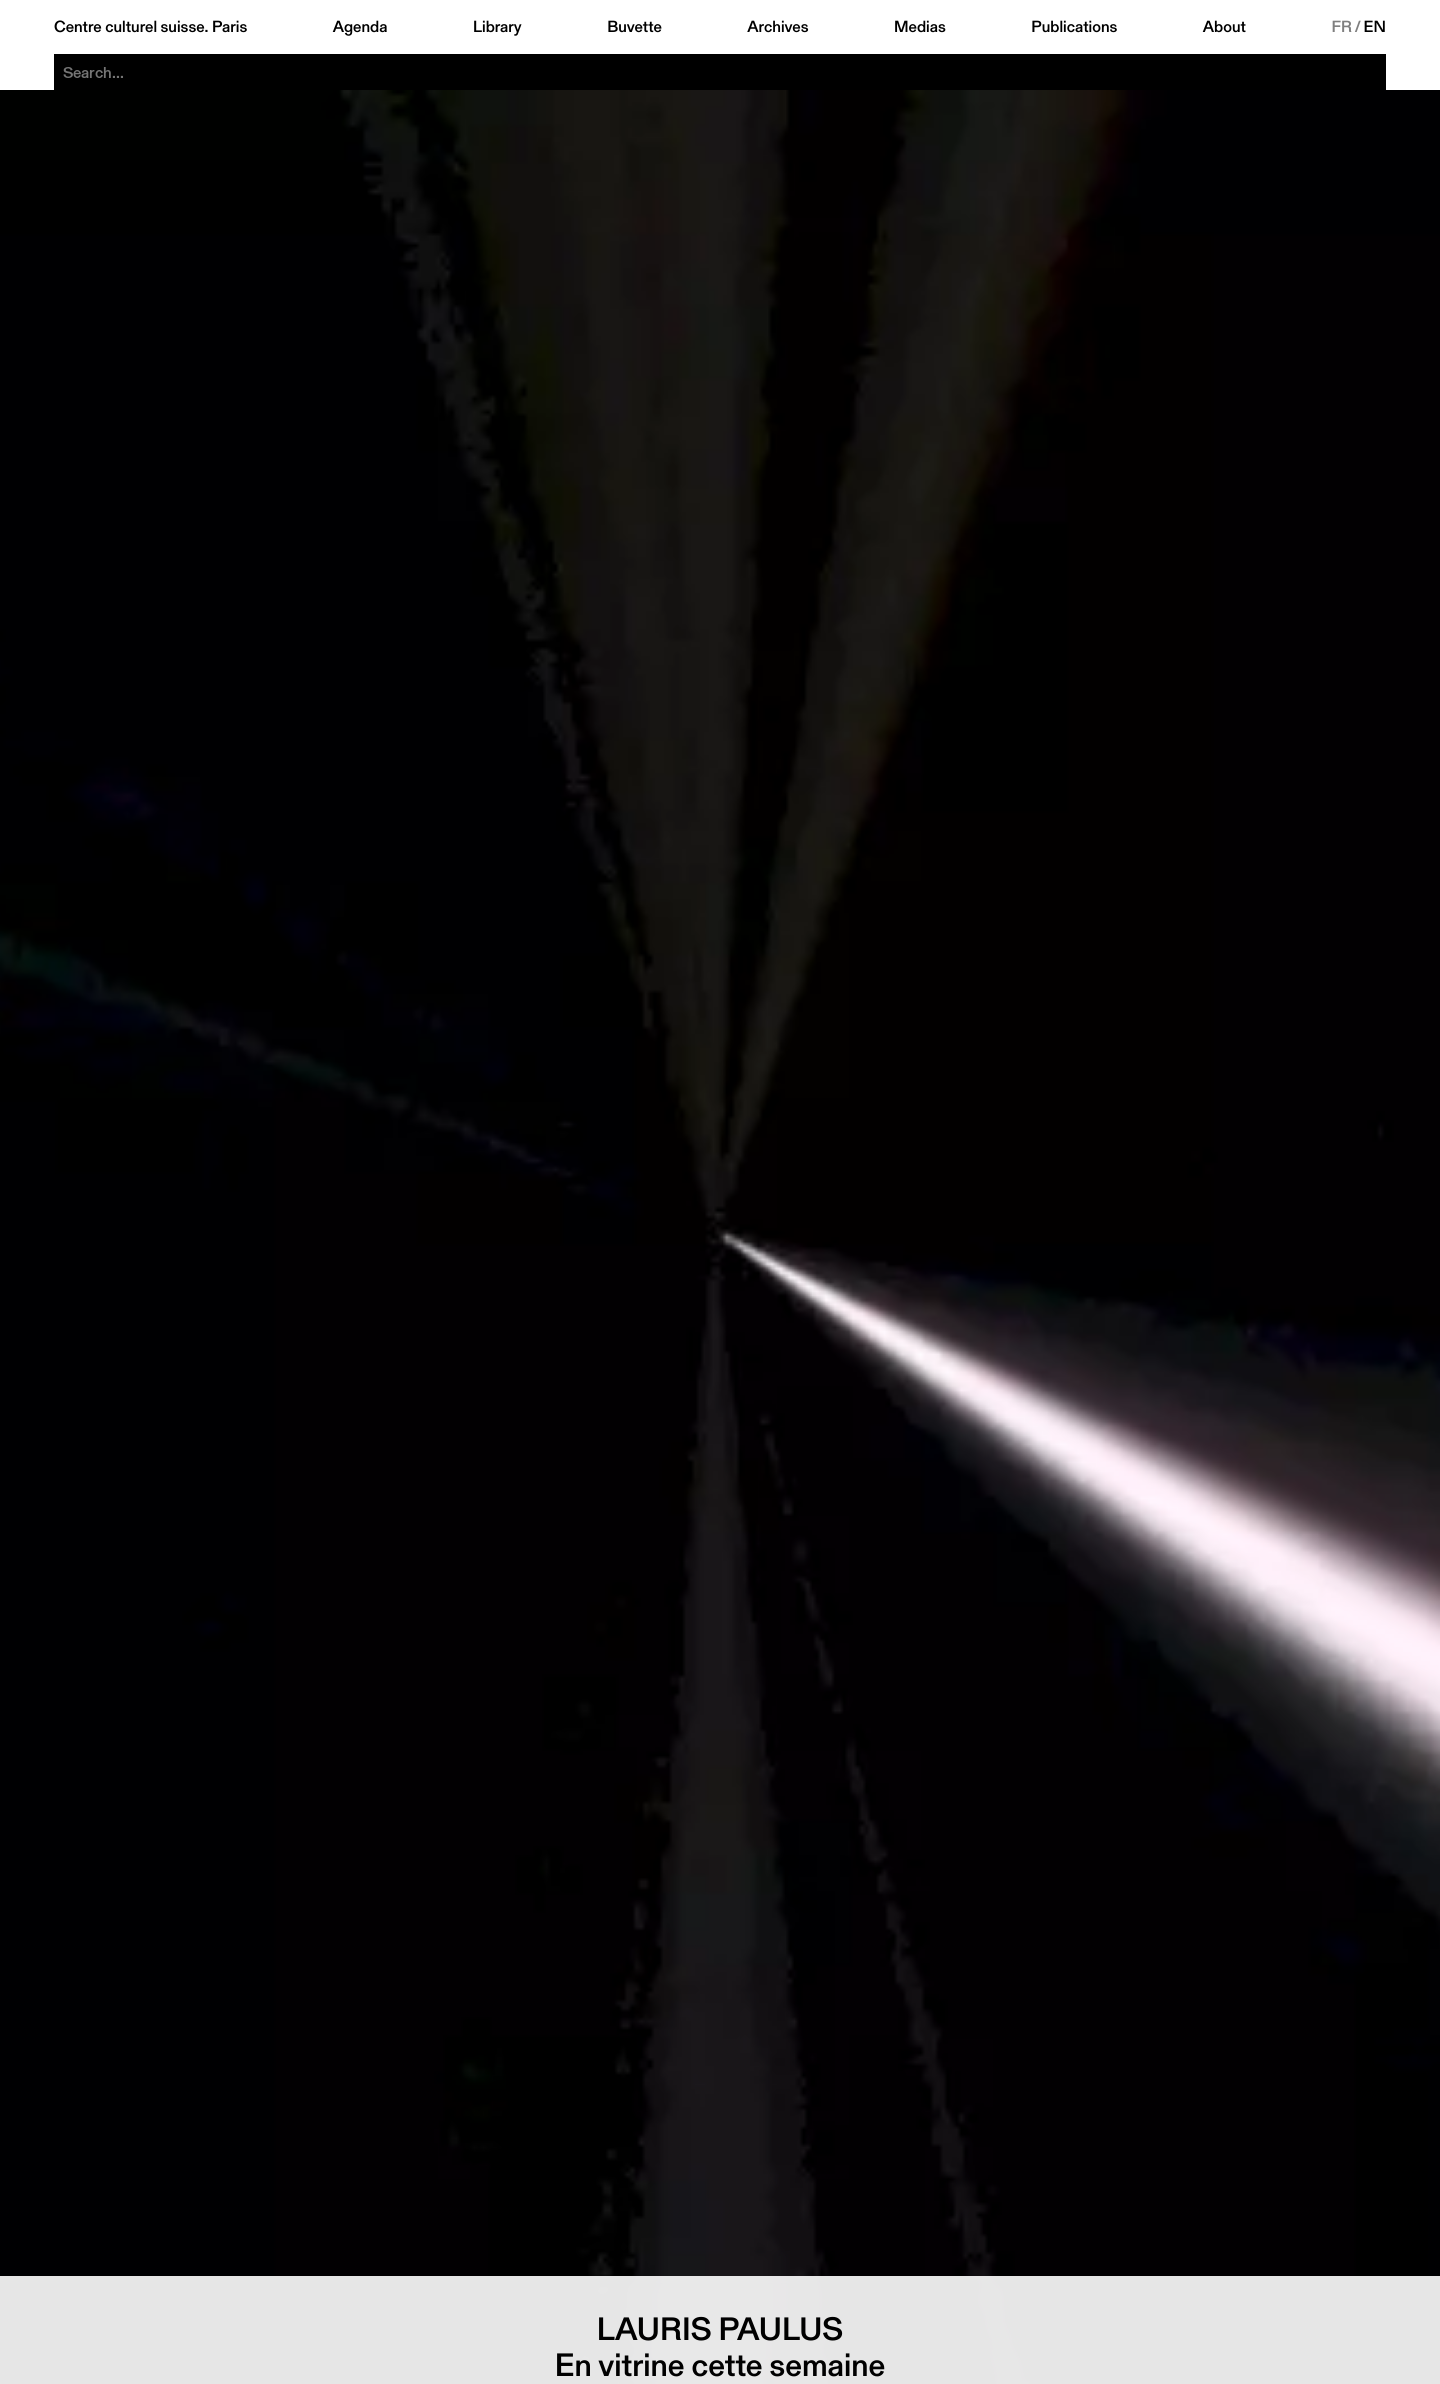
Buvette (634, 27)
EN (1375, 27)
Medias (920, 27)
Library (497, 27)
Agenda (360, 27)
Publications (1074, 27)
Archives (777, 27)
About (1224, 27)
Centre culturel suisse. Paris (150, 27)
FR (1341, 27)
